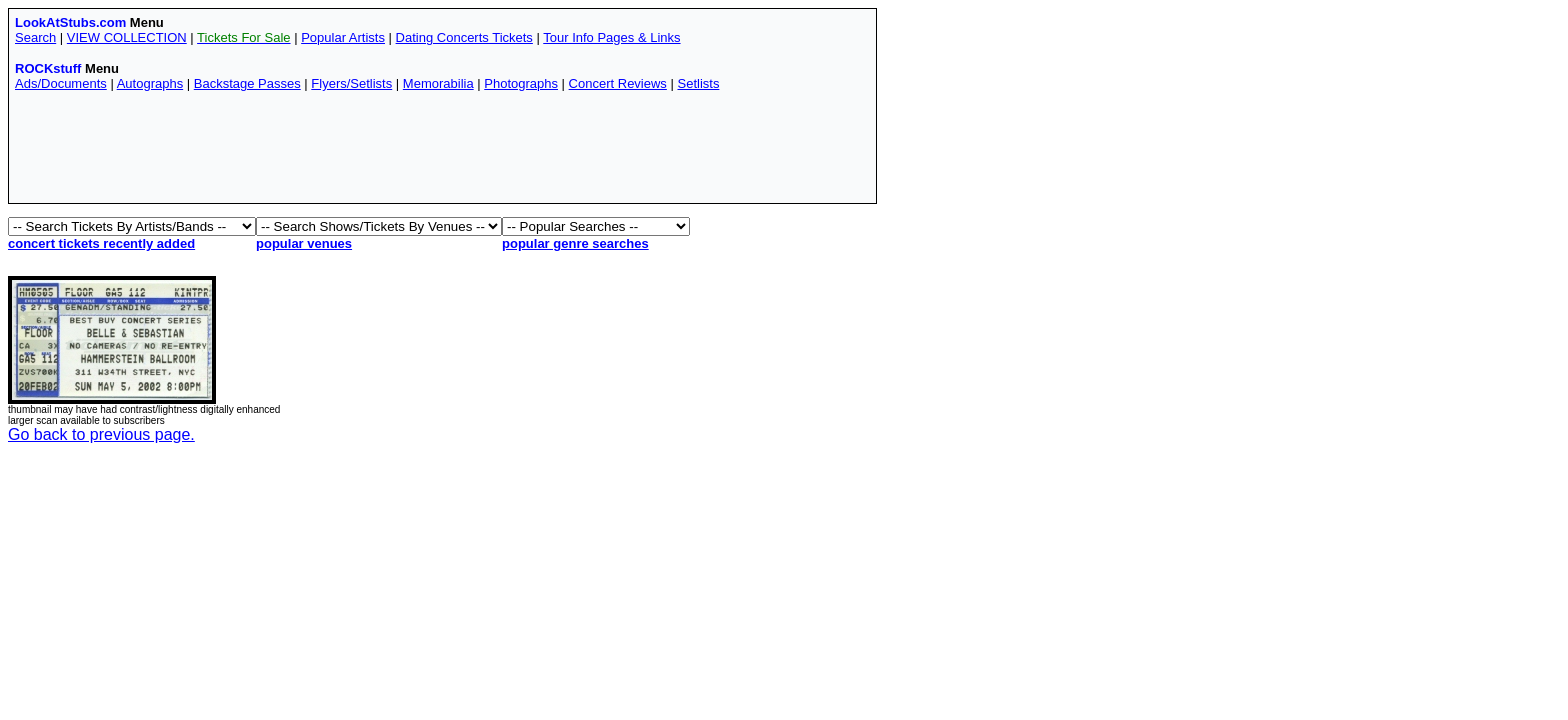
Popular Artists (343, 37)
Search (35, 37)
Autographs (150, 83)
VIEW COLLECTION (127, 37)
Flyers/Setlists (351, 83)
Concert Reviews (618, 83)
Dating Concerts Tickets (464, 37)
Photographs (521, 83)
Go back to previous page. (101, 434)
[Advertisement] (379, 152)
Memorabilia (438, 83)
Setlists (698, 83)
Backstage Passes (247, 83)
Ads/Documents (61, 83)
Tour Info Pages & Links (611, 37)
